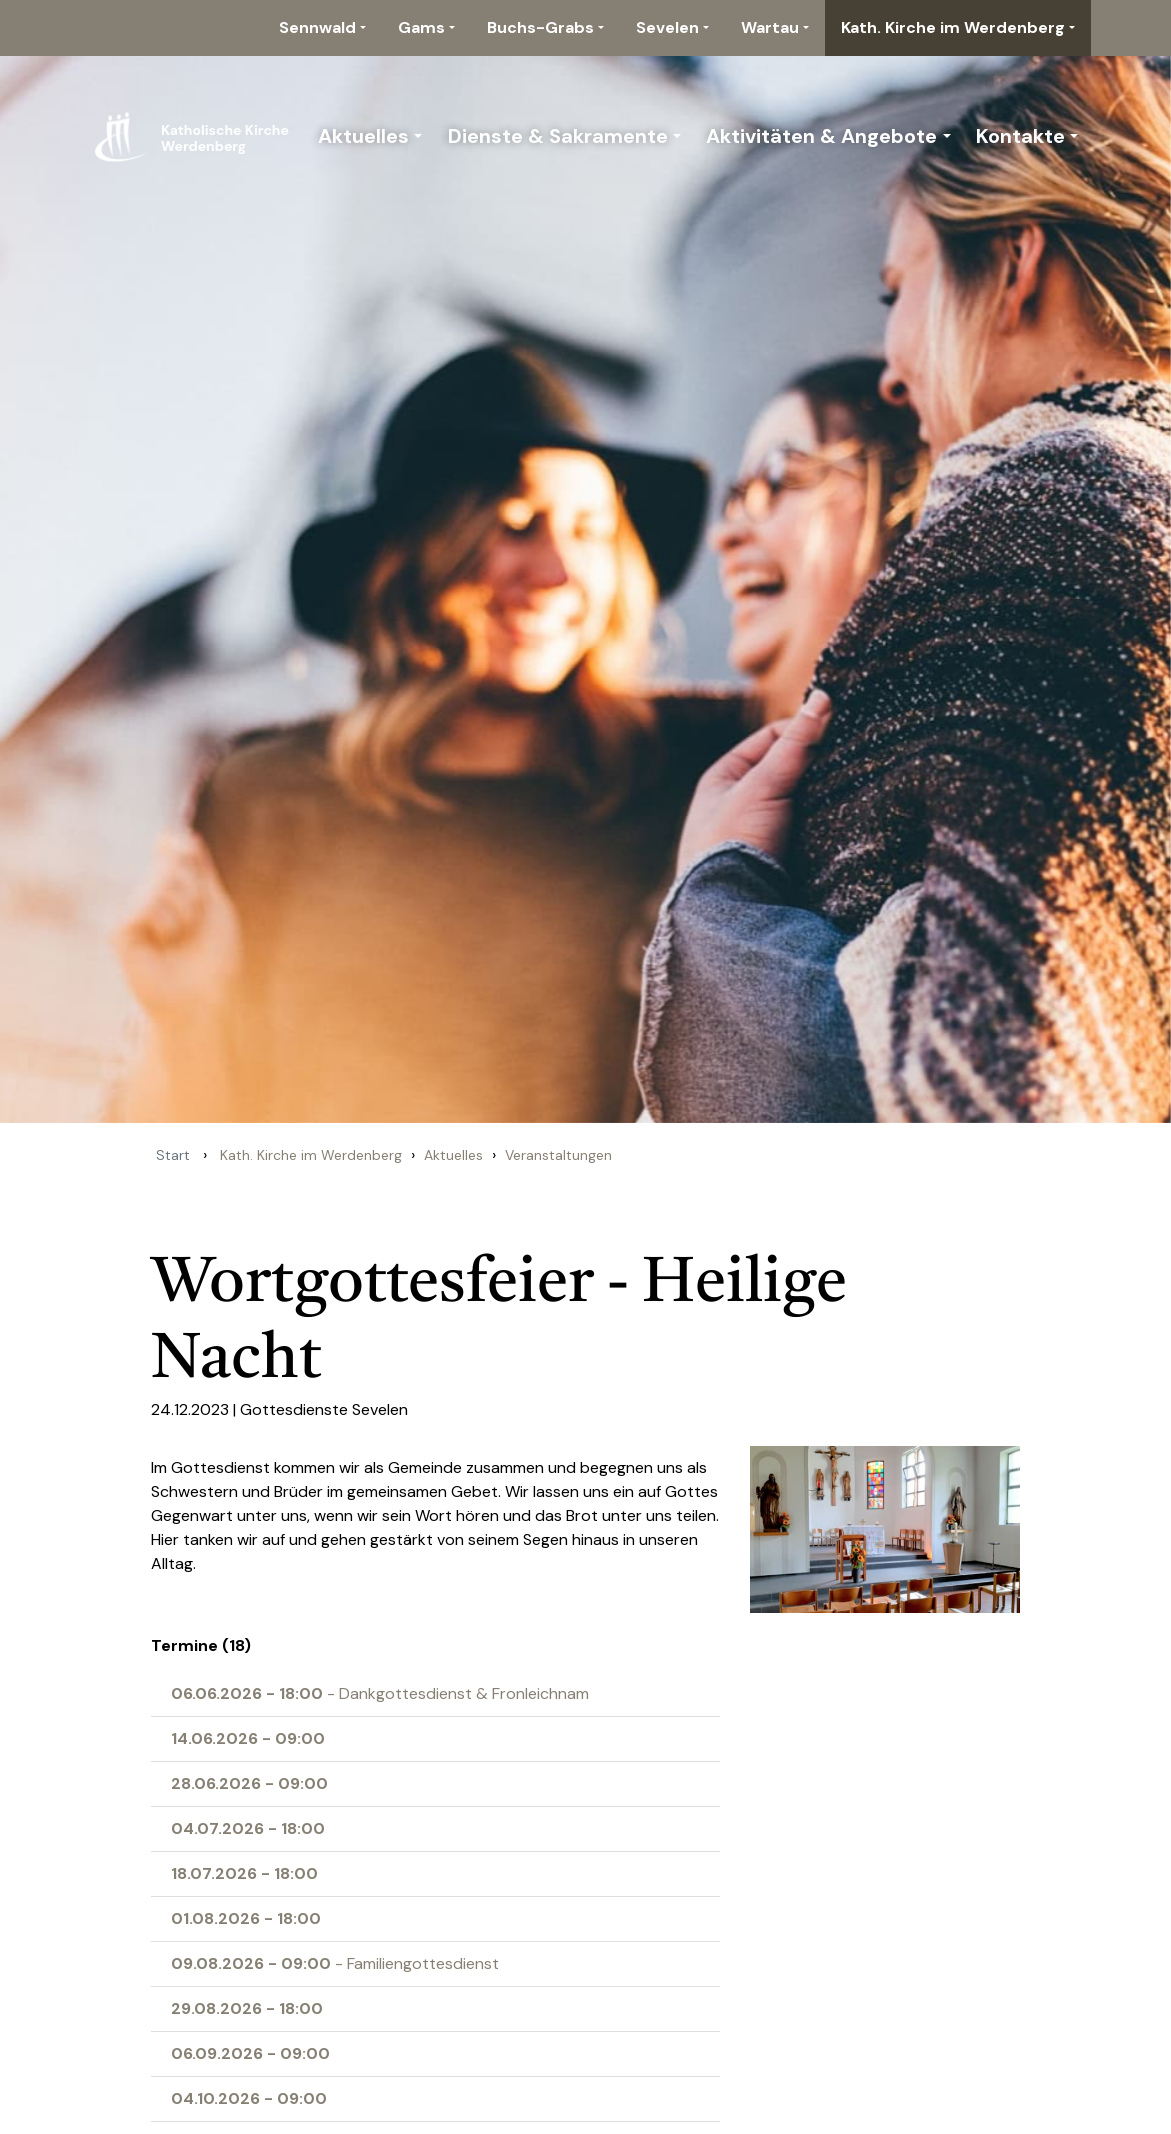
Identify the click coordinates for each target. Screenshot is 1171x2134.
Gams (421, 27)
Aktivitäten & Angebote (821, 136)
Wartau (770, 27)
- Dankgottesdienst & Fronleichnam (380, 1693)
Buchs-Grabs (540, 27)
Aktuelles (363, 136)
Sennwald (317, 27)
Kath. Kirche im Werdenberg (953, 27)
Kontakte (1020, 136)
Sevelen (667, 27)
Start (173, 1155)
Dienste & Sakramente (558, 136)
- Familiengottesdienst (335, 1963)
